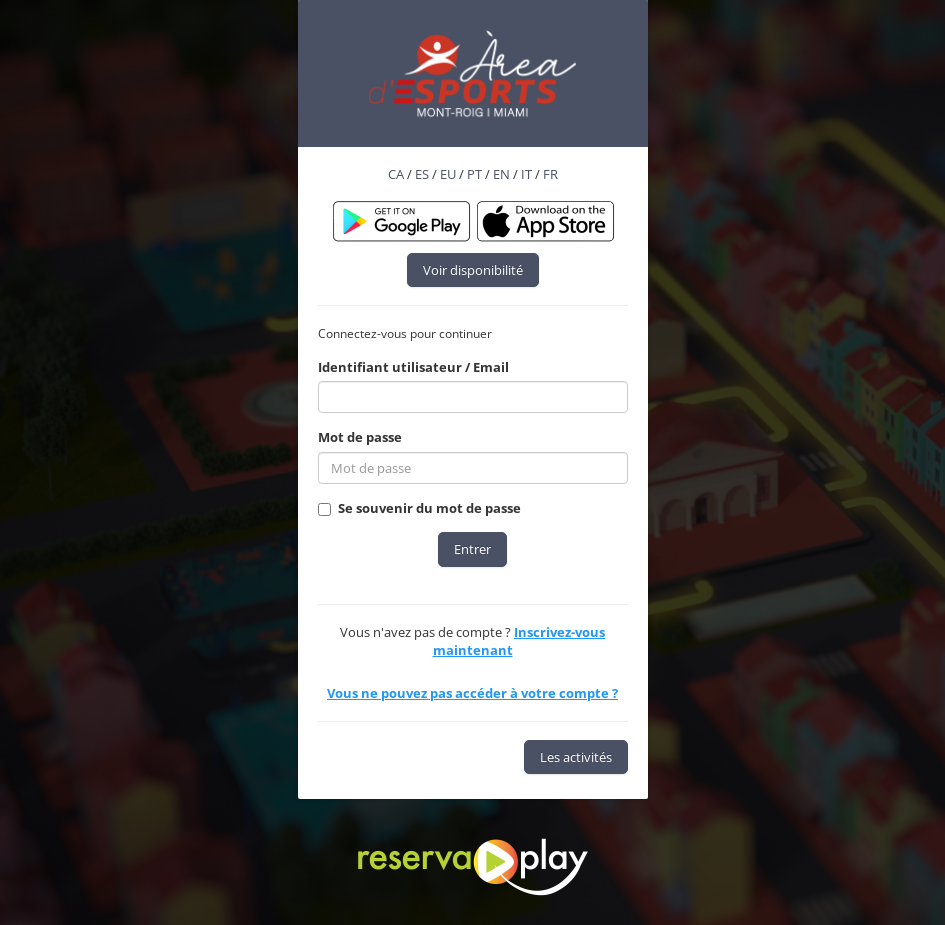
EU (448, 174)
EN (501, 174)
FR (550, 174)
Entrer (472, 549)
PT (474, 174)
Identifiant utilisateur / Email (413, 367)
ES (422, 174)
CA (396, 174)
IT (526, 174)
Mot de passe (360, 437)
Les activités (576, 757)
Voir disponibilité (473, 270)
